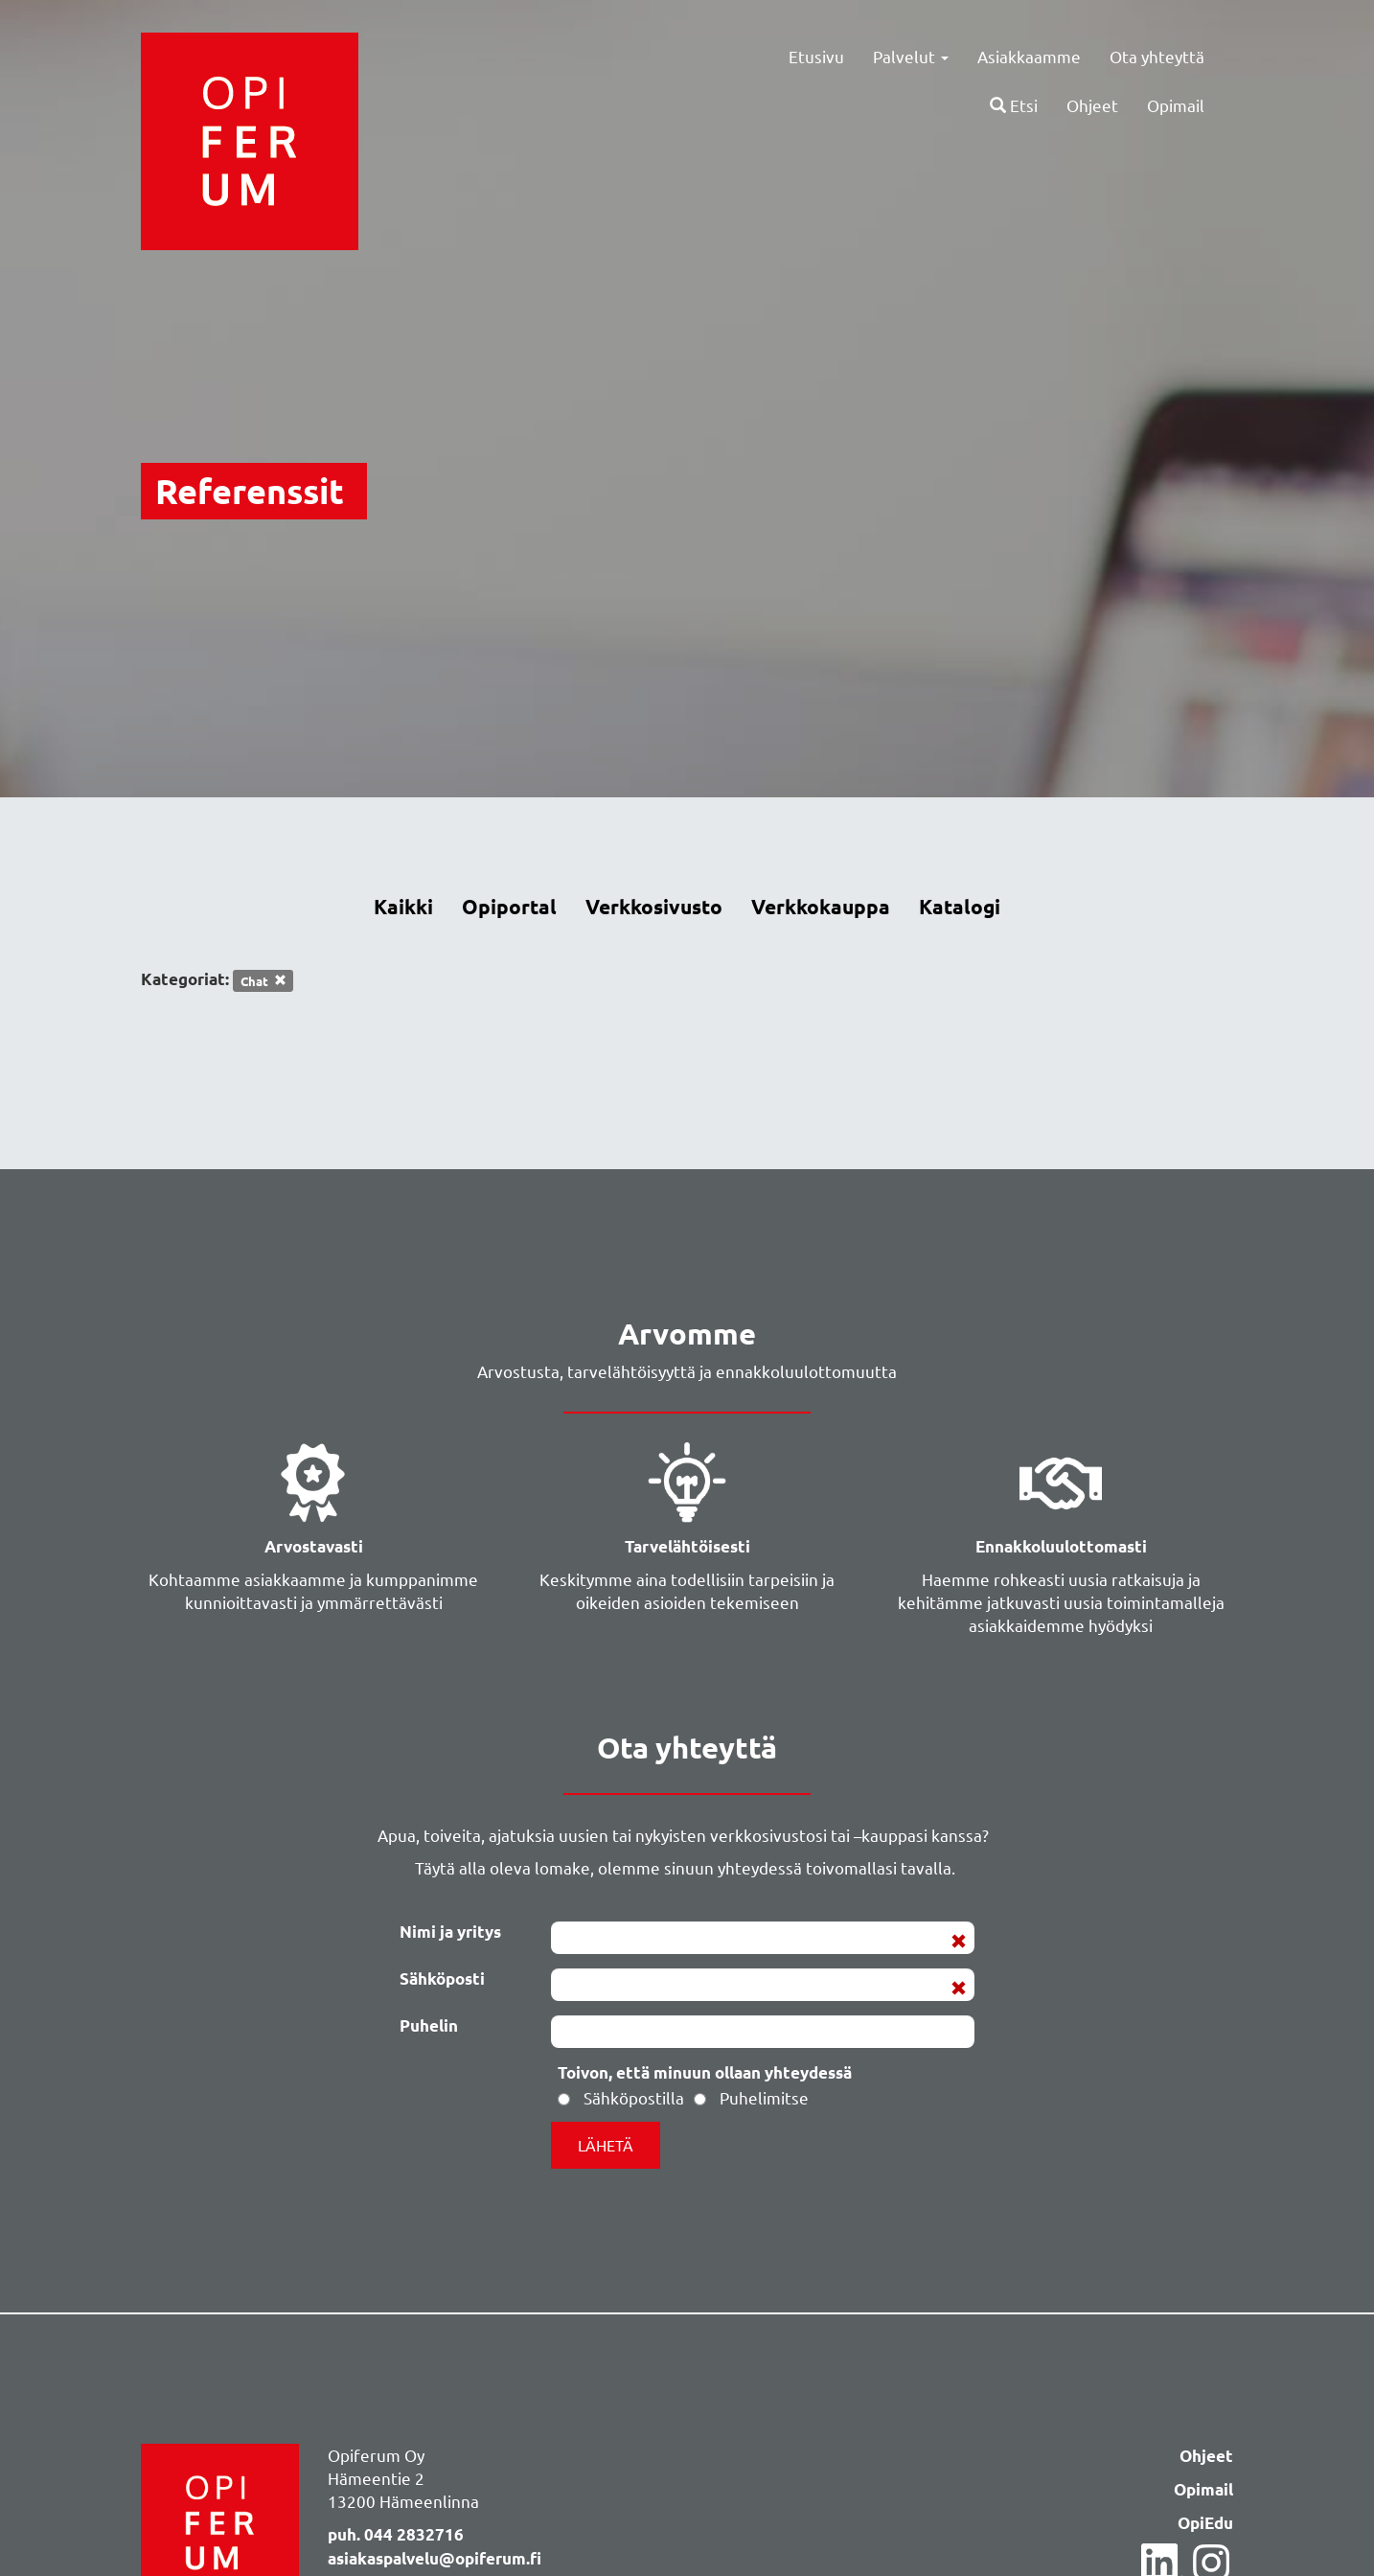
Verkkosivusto (653, 906)
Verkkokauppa (820, 906)
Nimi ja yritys (450, 1931)
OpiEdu (1205, 2524)
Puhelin (429, 2025)
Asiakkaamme (1029, 56)
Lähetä (605, 2144)
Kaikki (403, 906)
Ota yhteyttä (1157, 56)
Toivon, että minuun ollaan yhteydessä (705, 2072)
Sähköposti (442, 1978)
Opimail (1175, 106)
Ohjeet (1092, 106)
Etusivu (816, 56)
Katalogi (959, 906)
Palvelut (911, 56)
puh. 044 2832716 (396, 2535)
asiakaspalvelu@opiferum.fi (434, 2559)
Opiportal (509, 906)
